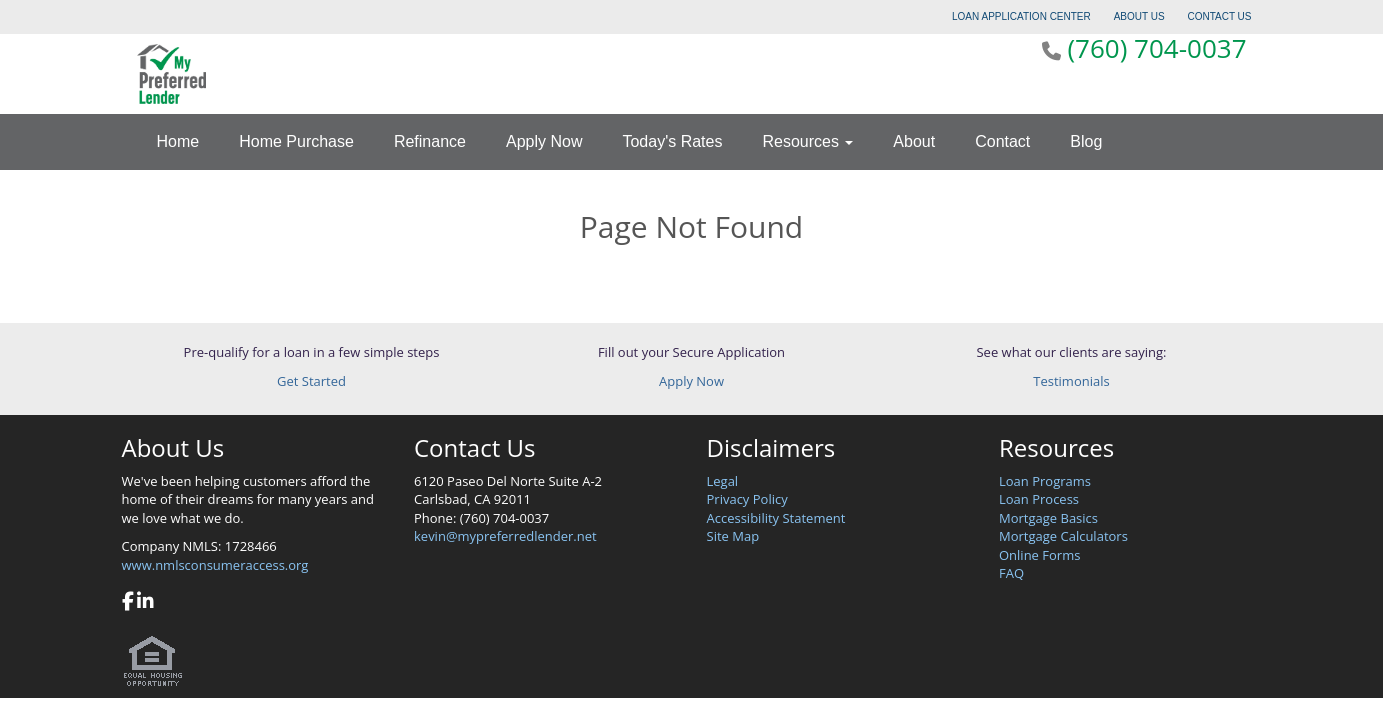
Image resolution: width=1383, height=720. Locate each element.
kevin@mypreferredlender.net (505, 536)
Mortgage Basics (1048, 518)
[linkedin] (145, 603)
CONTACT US (1219, 16)
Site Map (733, 536)
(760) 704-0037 (1156, 48)
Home (178, 141)
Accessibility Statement (776, 518)
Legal (723, 481)
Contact (1002, 141)
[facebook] (128, 603)
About (914, 141)
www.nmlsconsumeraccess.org (215, 565)
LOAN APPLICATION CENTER (1021, 16)
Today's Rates (672, 141)
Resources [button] (807, 141)
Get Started (311, 381)
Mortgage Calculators (1063, 536)
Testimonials (1071, 381)
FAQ (1011, 573)
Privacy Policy (747, 499)
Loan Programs (1045, 481)
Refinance (430, 141)
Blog (1086, 141)
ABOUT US (1139, 16)
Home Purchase (296, 141)
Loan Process (1039, 499)
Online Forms (1039, 555)
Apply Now (544, 141)
